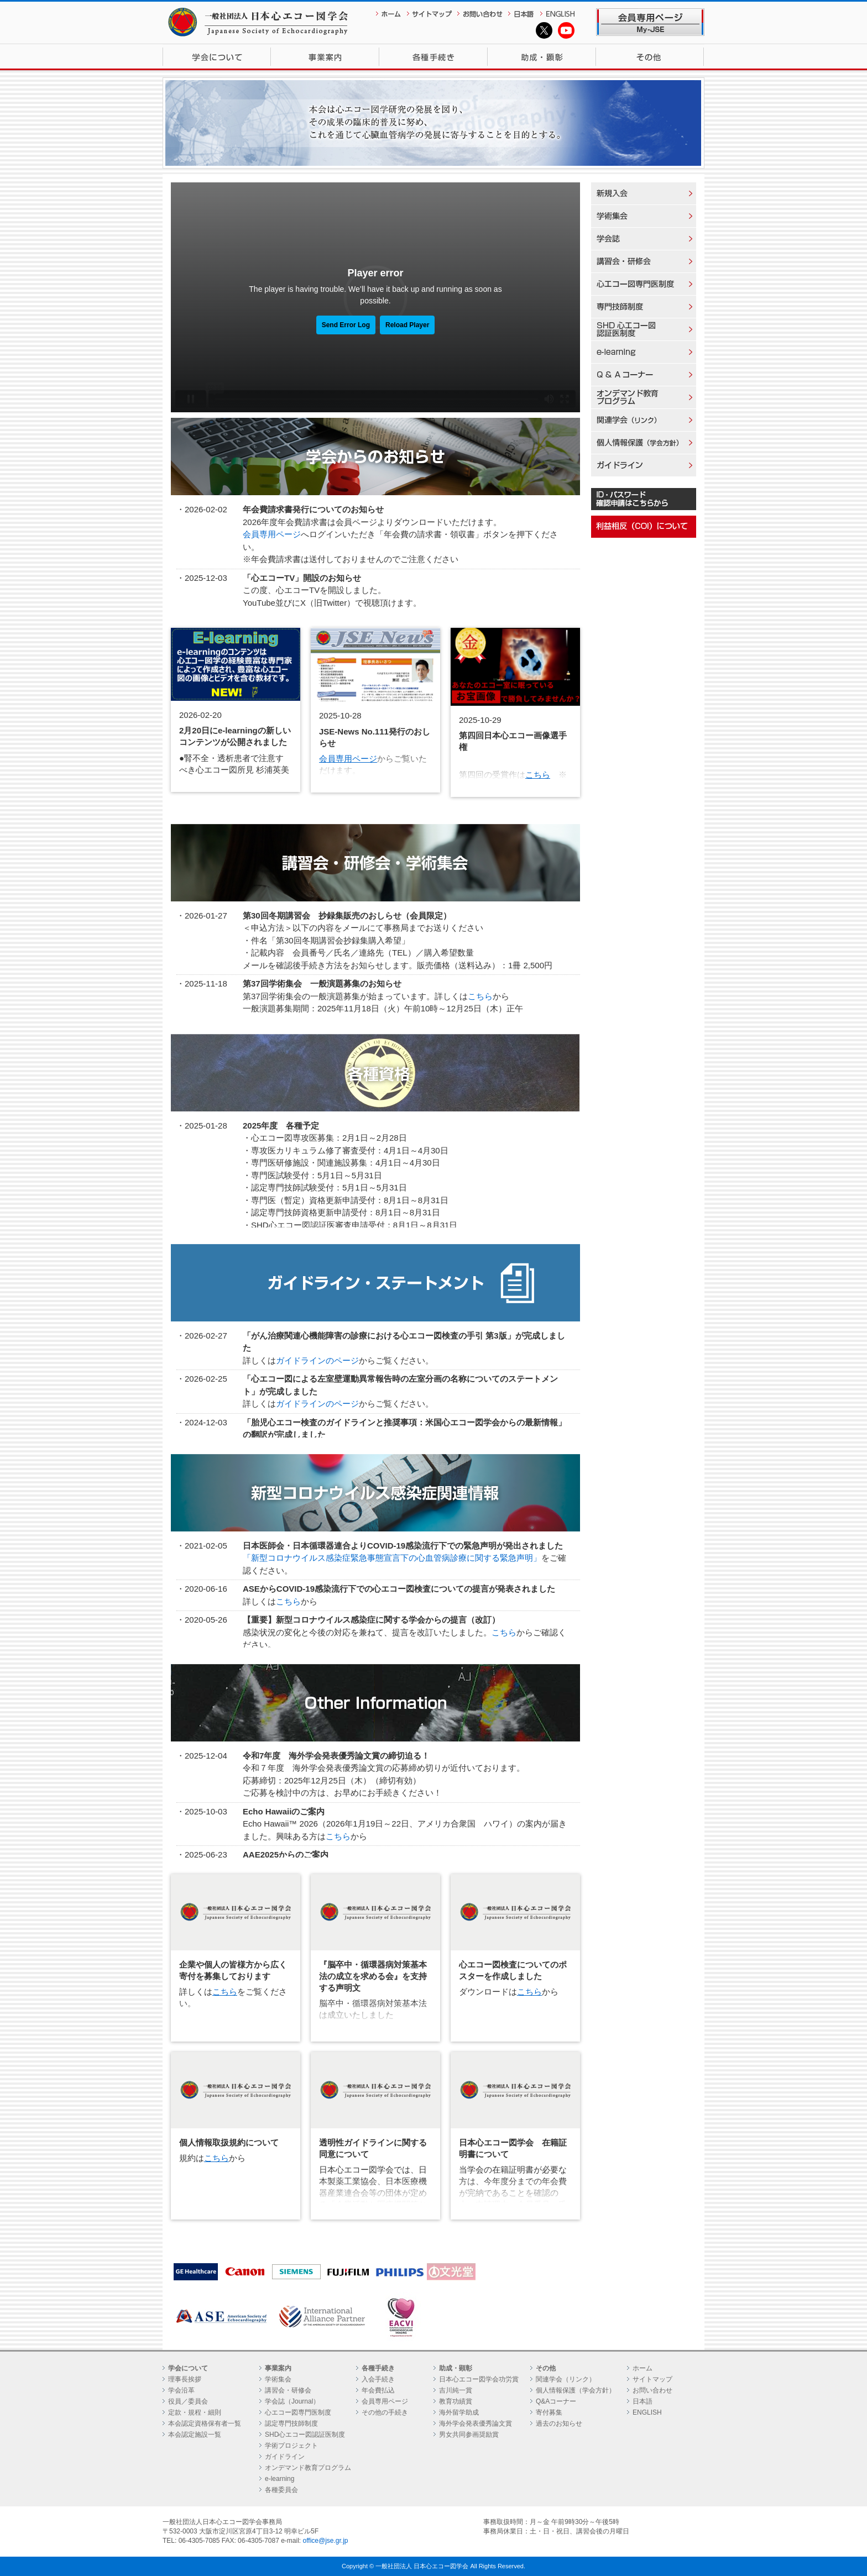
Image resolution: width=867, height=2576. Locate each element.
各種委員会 (281, 2490)
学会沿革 (181, 2390)
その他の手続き (385, 2412)
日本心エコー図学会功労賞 (479, 2379)
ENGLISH (647, 2412)
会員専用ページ (272, 534)
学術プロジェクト (291, 2445)
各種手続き (433, 57)
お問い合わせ (652, 2390)
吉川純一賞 (455, 2390)
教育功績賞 (455, 2401)
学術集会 (278, 2379)
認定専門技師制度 (291, 2423)
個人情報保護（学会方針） (575, 2390)
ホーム (642, 2368)
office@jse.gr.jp (325, 2540)
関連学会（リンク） (566, 2379)
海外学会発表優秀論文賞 (475, 2423)
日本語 (642, 2401)
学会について (217, 57)
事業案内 (325, 57)
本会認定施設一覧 (194, 2434)
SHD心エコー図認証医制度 (305, 2434)
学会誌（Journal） (292, 2401)
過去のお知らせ (559, 2423)
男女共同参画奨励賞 (469, 2434)
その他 (650, 57)
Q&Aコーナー (556, 2401)
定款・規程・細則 (194, 2412)
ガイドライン (285, 2456)
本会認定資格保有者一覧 (204, 2423)
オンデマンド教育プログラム (308, 2468)
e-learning (279, 2479)
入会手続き (378, 2379)
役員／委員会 (188, 2401)
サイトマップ (652, 2379)
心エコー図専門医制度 (298, 2412)
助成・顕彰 (542, 57)
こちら (537, 774)
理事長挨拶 (184, 2379)
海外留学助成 (459, 2412)
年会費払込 (378, 2390)
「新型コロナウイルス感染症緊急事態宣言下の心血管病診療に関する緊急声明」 (392, 1557)
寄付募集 (549, 2412)
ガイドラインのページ (317, 1360)
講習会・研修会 (288, 2390)
